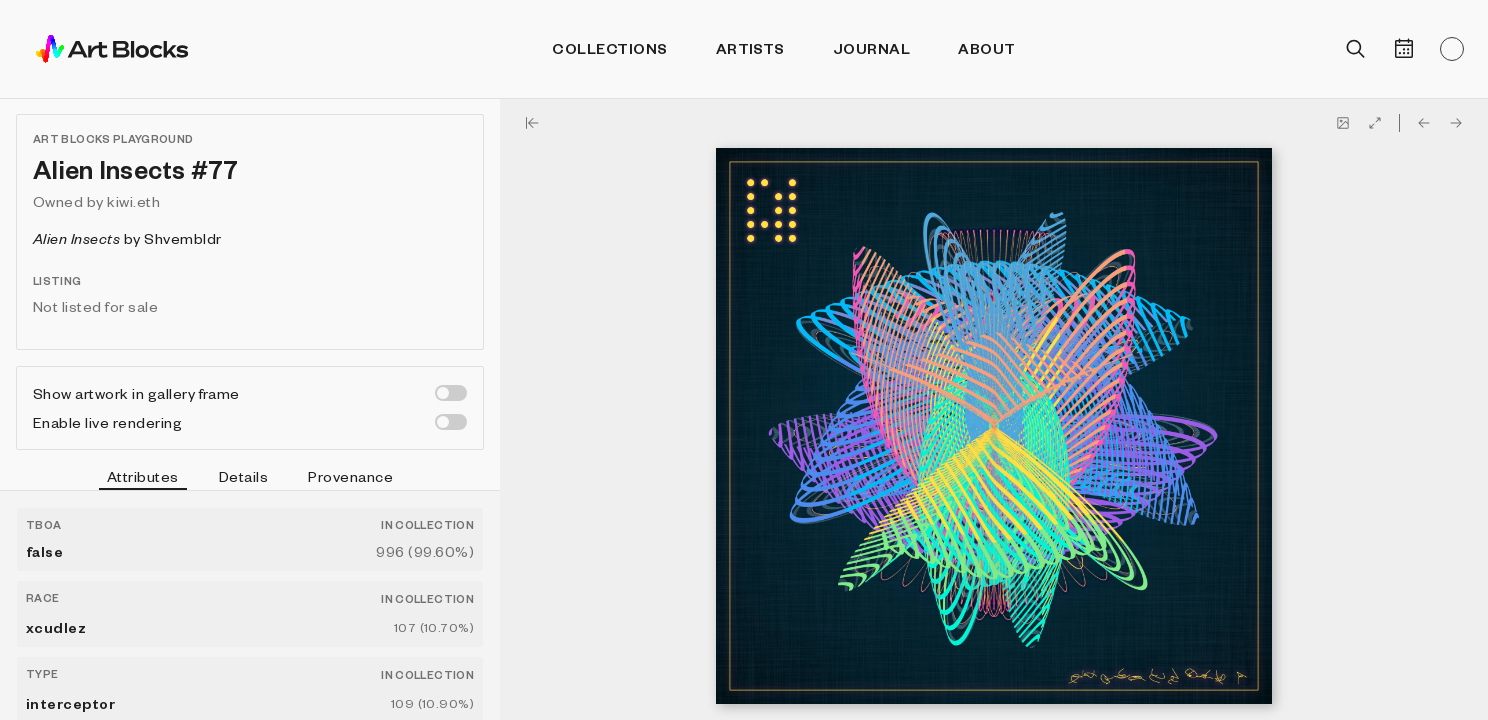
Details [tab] (243, 476)
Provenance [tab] (350, 476)
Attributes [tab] (143, 479)
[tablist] (250, 479)
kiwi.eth (133, 201)
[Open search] (1356, 49)
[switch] (451, 393)
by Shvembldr (127, 238)
